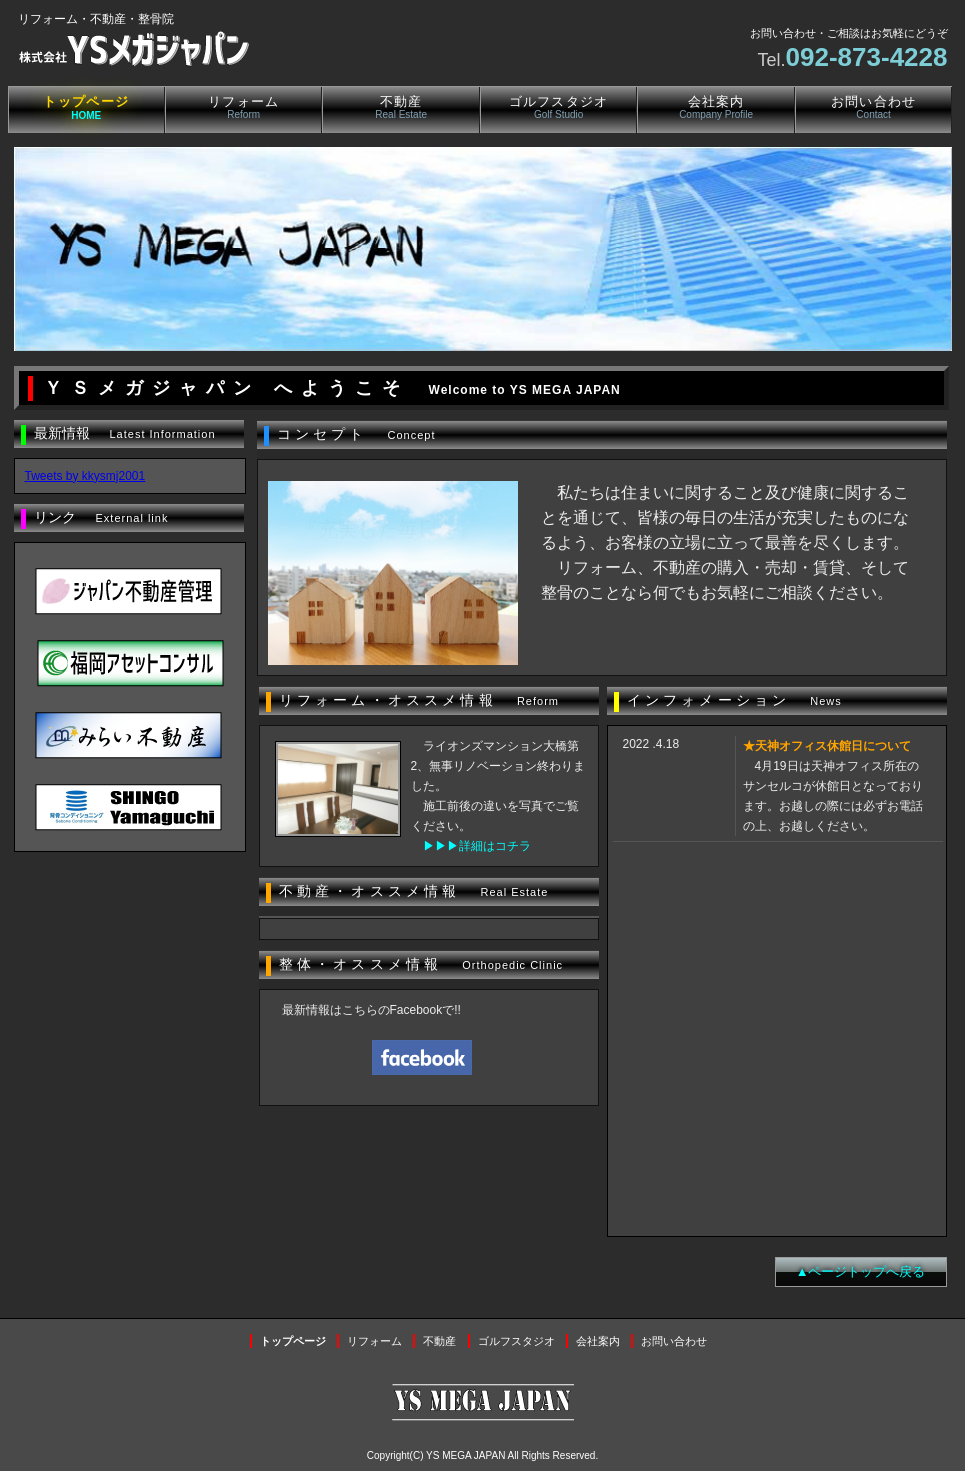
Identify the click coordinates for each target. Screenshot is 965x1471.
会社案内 (716, 107)
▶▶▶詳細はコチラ (477, 846)
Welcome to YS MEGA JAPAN (525, 390)
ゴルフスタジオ (559, 107)
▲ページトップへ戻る (861, 1271)
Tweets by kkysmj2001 (85, 476)
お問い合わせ (874, 107)
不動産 (401, 107)
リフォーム (244, 107)
